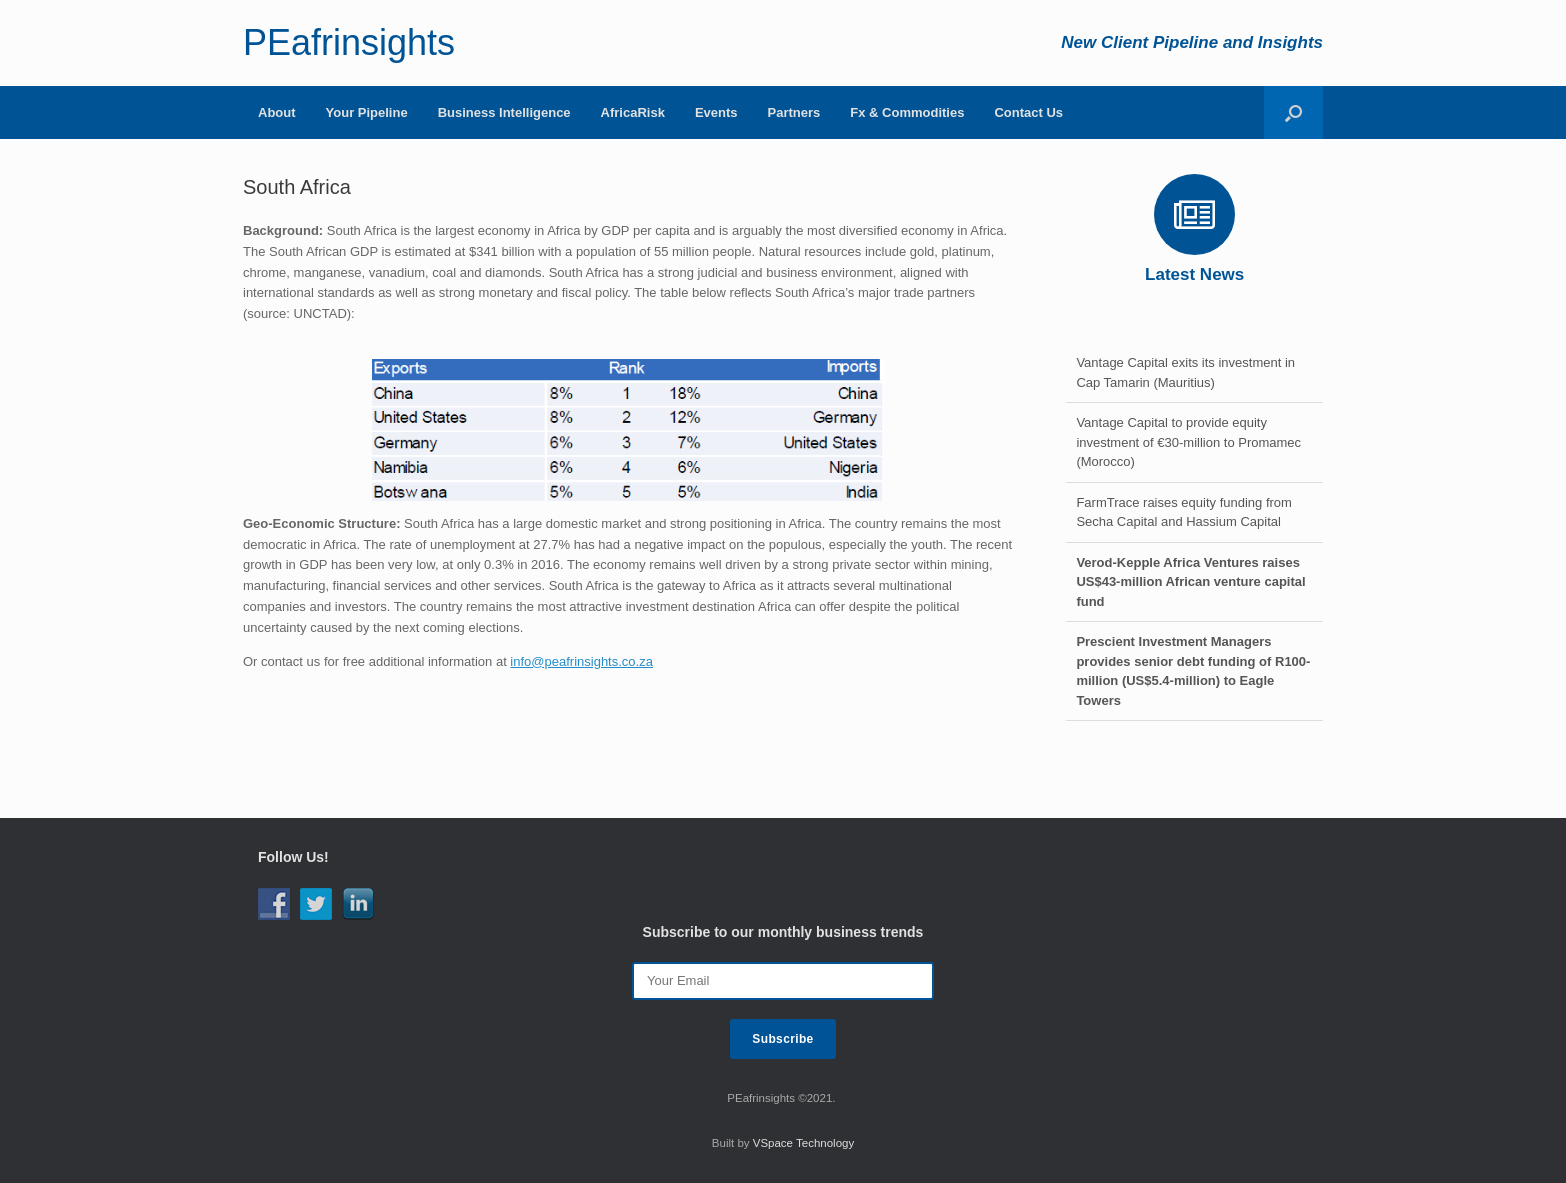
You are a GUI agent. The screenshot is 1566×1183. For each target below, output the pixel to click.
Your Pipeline (367, 112)
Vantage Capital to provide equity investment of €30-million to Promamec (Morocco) (1188, 442)
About (277, 112)
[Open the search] (1293, 112)
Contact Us (1028, 112)
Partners (794, 112)
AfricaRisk (633, 112)
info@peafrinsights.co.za (581, 661)
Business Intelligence (504, 112)
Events (716, 112)
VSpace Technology (803, 1143)
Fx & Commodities (907, 112)
